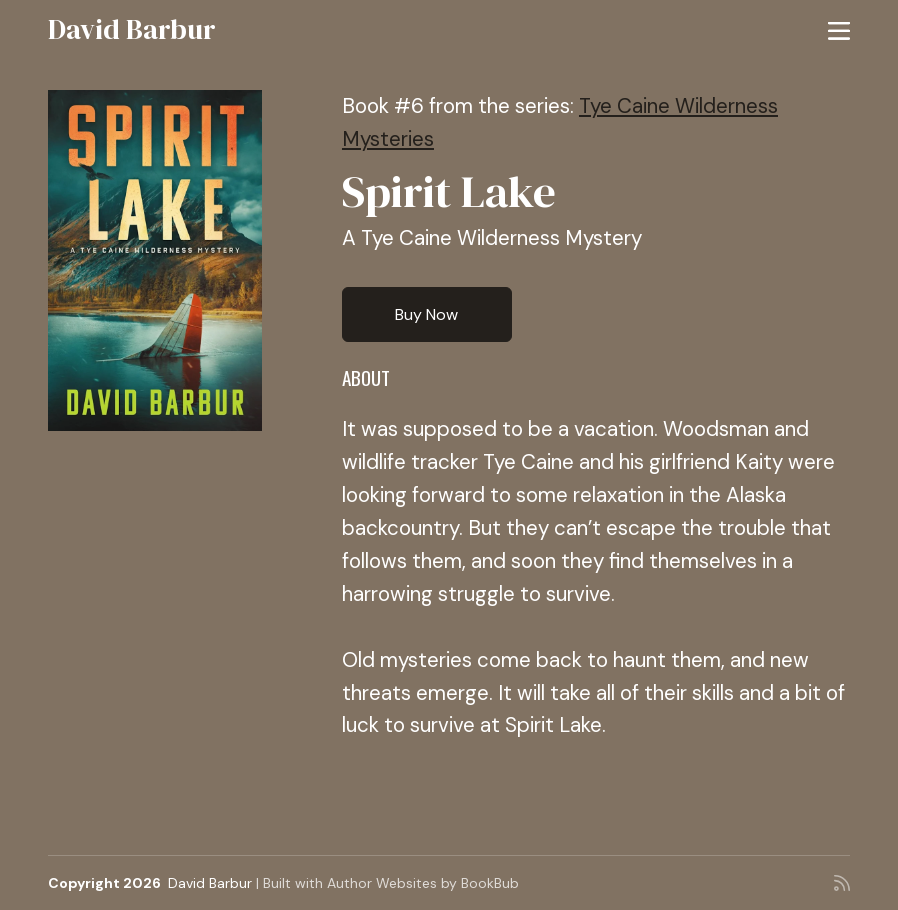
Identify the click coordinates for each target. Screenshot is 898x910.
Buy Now (426, 314)
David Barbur (132, 29)
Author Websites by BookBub (423, 883)
